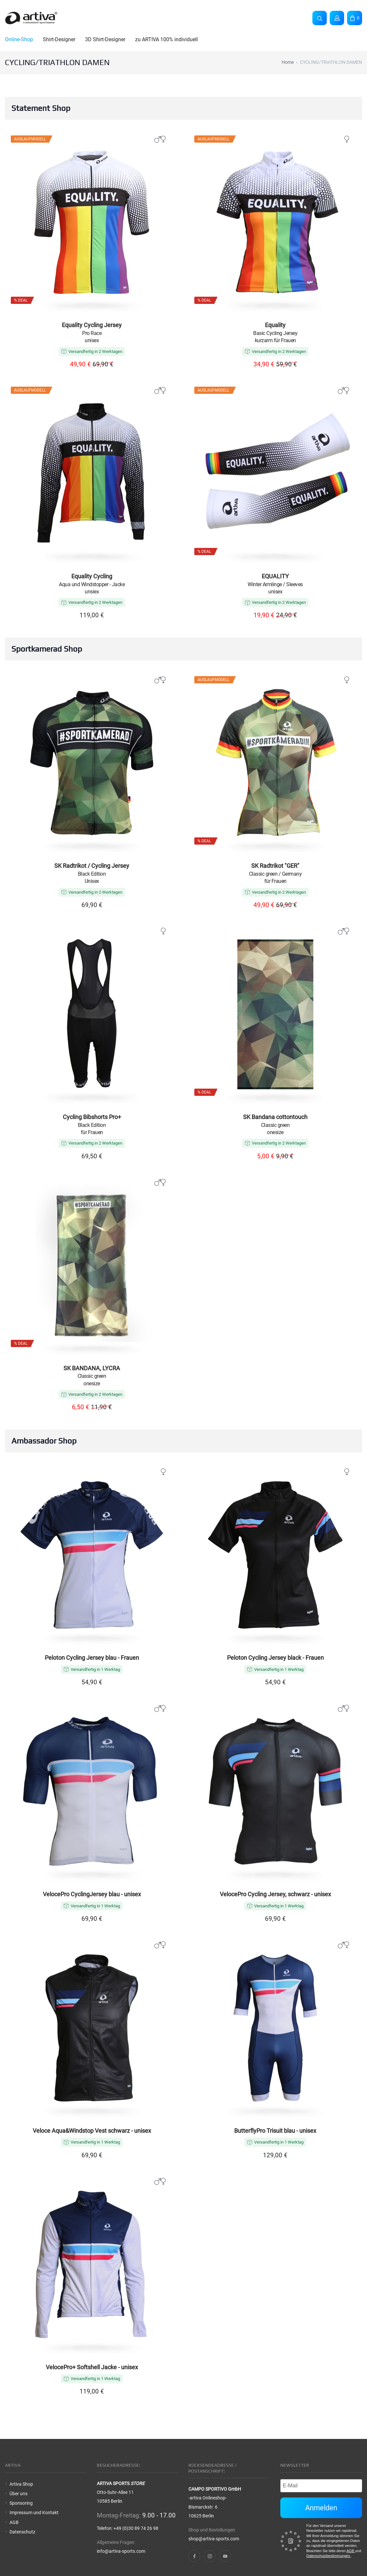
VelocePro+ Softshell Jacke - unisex (92, 2367)
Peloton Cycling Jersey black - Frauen (275, 1658)
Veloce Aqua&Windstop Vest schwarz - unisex (92, 2131)
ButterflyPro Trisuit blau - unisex (275, 2131)
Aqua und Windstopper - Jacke (92, 584)
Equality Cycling (91, 576)
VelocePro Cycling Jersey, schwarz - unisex (275, 1894)
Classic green (275, 1125)
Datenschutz (22, 2531)
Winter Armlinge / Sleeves (275, 584)
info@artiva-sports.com (121, 2551)
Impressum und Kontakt (34, 2512)
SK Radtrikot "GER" (275, 866)
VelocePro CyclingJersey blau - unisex (92, 1894)
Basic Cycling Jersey (275, 333)
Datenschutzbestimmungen (328, 2556)
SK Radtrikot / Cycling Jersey (91, 866)
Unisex (92, 881)
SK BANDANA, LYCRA (91, 1368)
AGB (14, 2522)
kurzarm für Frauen (275, 340)
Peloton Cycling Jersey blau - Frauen (92, 1658)
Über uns (18, 2493)
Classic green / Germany (275, 874)
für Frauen (275, 881)
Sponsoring (21, 2503)
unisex (92, 340)
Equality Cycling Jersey (92, 325)
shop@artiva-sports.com (213, 2538)
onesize (275, 1132)
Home (288, 62)
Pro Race (91, 333)
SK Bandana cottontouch (275, 1117)
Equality (275, 325)
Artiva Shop (21, 2484)
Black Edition (92, 874)
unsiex (92, 591)
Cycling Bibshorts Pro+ (92, 1117)
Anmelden (321, 2508)
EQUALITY (275, 576)
